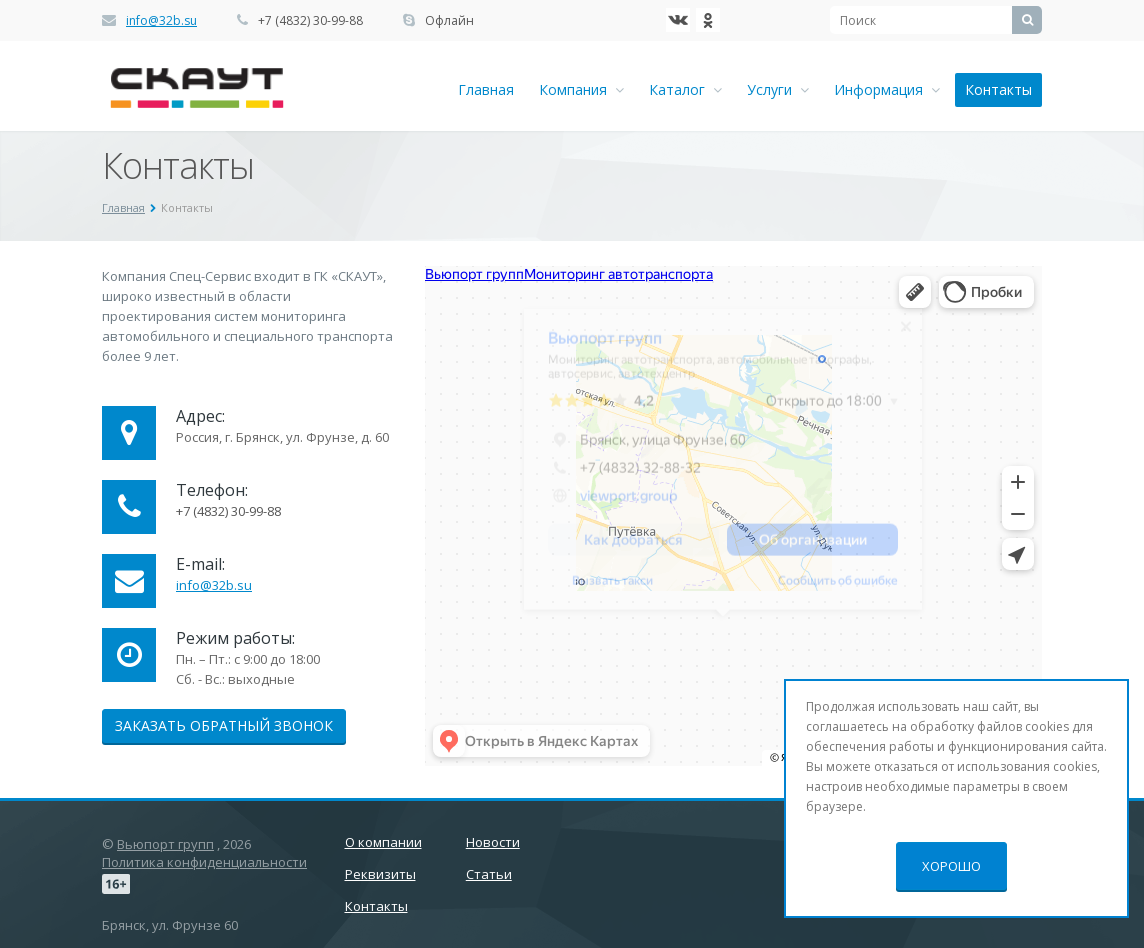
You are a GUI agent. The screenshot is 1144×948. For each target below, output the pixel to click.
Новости (493, 842)
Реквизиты (380, 874)
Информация (887, 89)
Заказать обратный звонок (224, 725)
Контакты (998, 89)
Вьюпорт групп (165, 844)
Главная (486, 89)
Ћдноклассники (708, 20)
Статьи (489, 874)
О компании (383, 842)
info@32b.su (161, 20)
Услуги (778, 89)
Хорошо (951, 866)
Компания (581, 89)
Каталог (685, 89)
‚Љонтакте (678, 20)
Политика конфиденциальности (204, 862)
